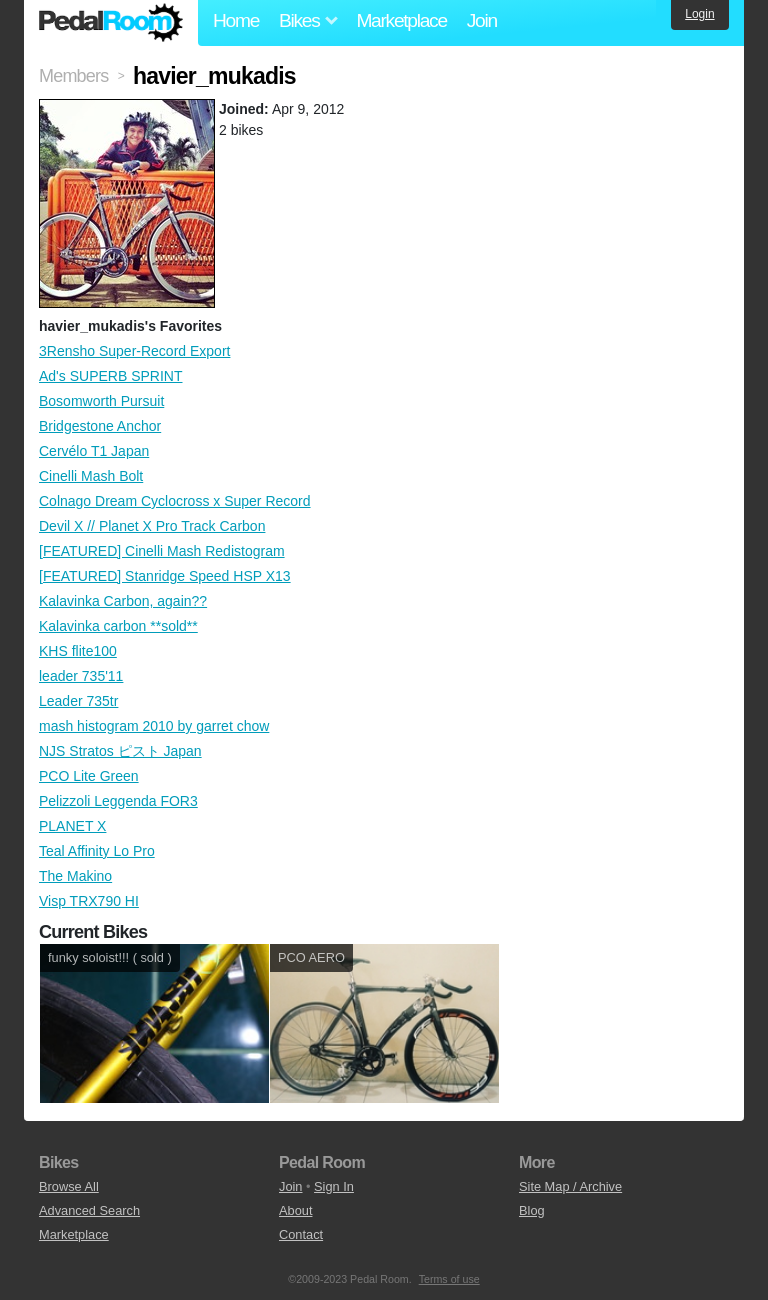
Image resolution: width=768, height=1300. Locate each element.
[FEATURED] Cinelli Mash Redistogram (162, 551)
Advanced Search (89, 1210)
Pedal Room (111, 23)
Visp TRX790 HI (89, 901)
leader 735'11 (81, 676)
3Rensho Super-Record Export (134, 351)
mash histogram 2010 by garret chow (154, 726)
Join (482, 20)
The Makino (75, 876)
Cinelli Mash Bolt (91, 476)
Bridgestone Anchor (100, 426)
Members (73, 76)
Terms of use (449, 1279)
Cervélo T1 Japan (94, 451)
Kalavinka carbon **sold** (118, 626)
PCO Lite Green (89, 776)
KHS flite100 (78, 651)
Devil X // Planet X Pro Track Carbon (152, 526)
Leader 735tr (78, 701)
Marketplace (401, 20)
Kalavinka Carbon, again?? (123, 601)
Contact (301, 1234)
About (295, 1210)
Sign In (334, 1186)
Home (236, 20)
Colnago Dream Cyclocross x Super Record (175, 501)
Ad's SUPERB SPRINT (111, 376)
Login (699, 14)
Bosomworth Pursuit (101, 401)
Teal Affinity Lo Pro (97, 851)
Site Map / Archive (570, 1186)
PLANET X (72, 826)
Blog (532, 1210)
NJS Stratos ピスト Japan (120, 751)
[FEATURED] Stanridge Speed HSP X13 (165, 576)
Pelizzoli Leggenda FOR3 (118, 801)
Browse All (69, 1186)
